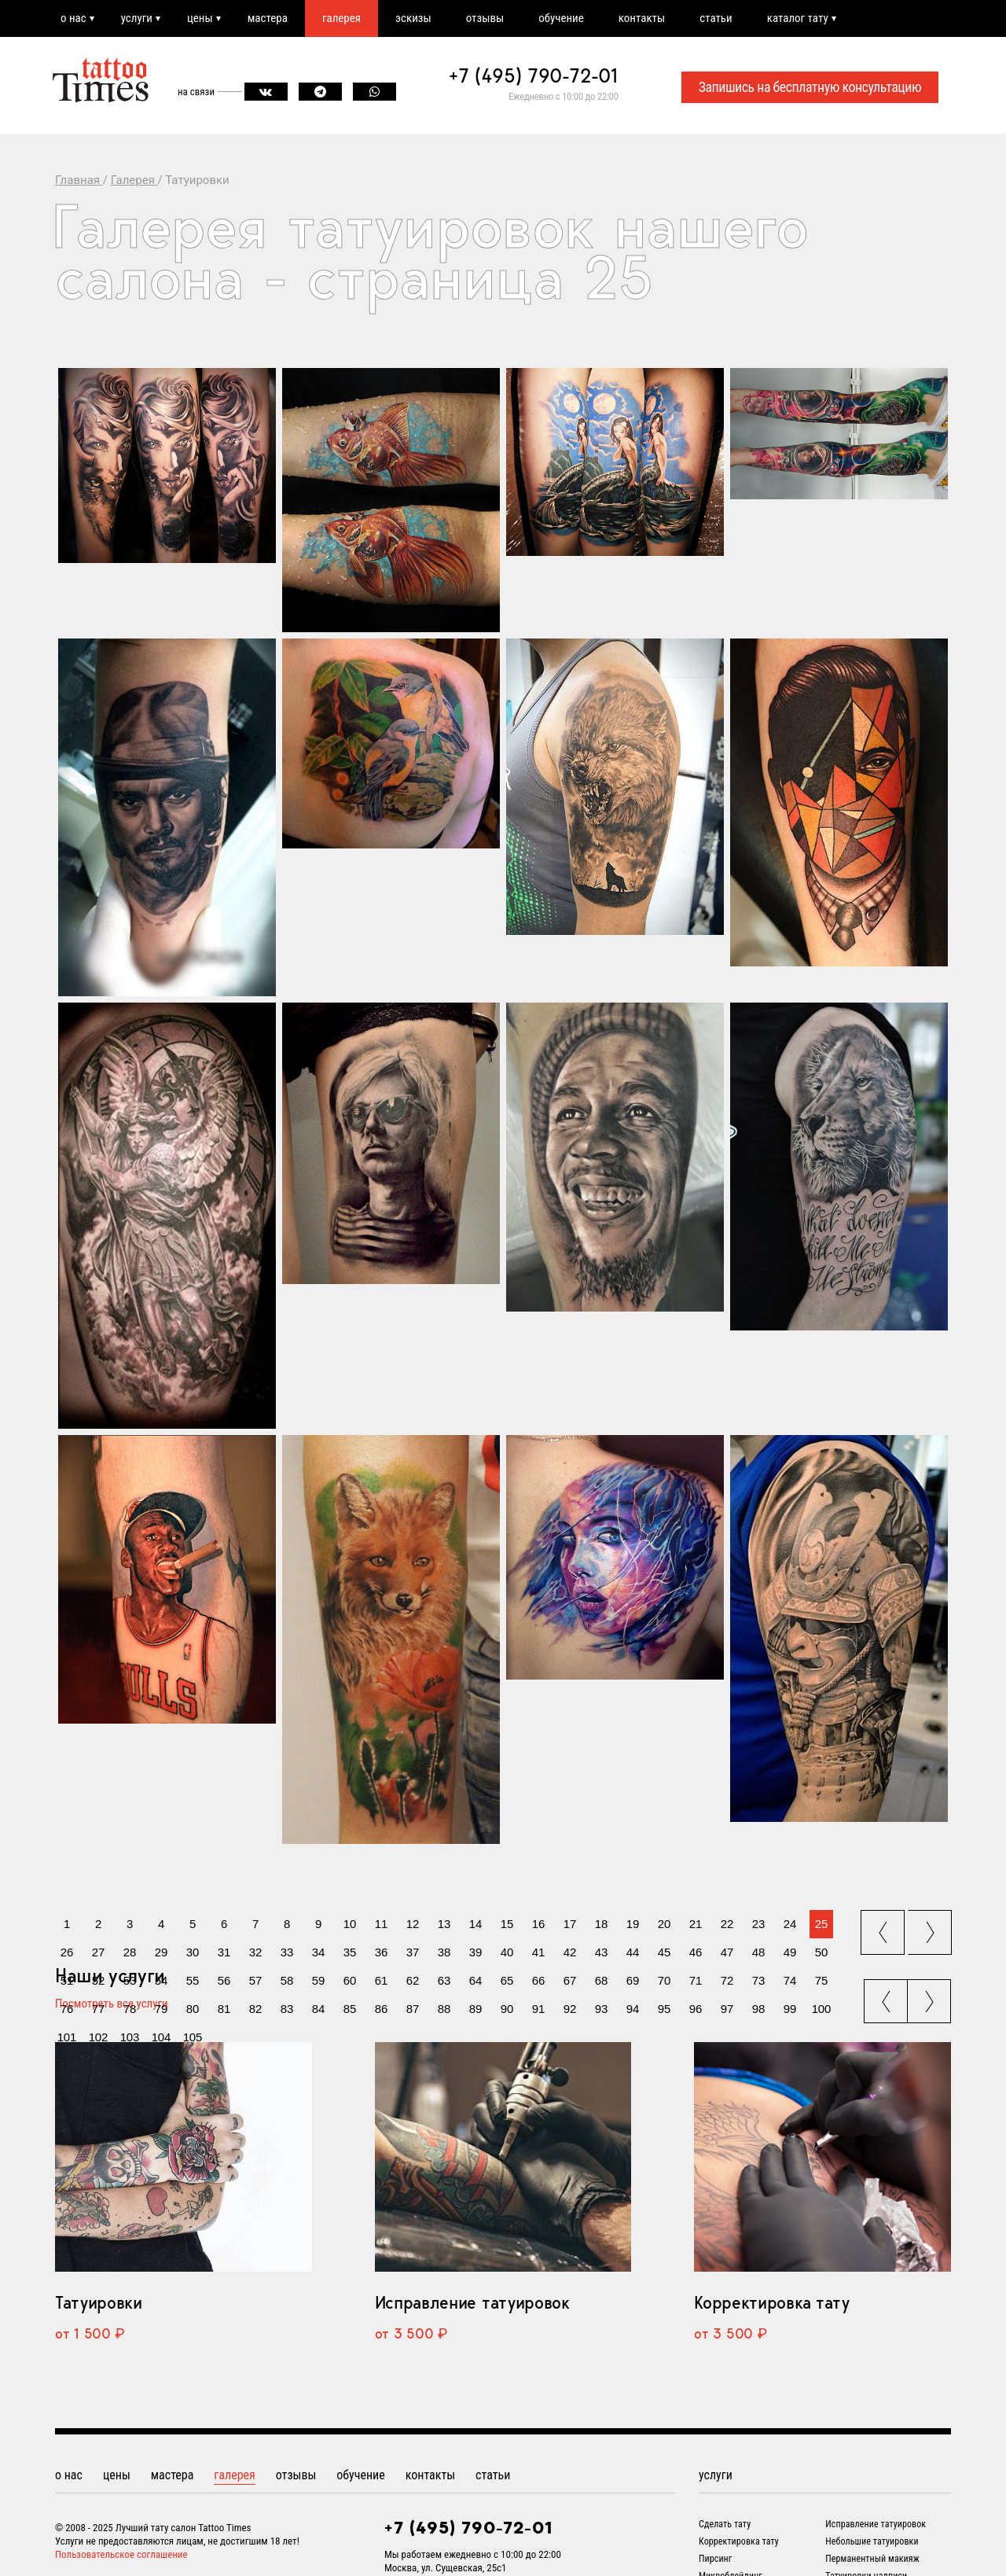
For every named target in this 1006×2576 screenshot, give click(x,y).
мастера (268, 18)
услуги (136, 18)
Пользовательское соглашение (121, 2554)
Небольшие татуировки (871, 2541)
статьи (715, 18)
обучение (561, 18)
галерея (341, 18)
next (932, 1927)
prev (884, 1927)
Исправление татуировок (472, 2302)
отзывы (485, 18)
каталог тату (797, 18)
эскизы (413, 18)
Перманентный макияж (872, 2558)
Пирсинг (715, 2558)
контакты (642, 18)
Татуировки (98, 2302)
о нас (73, 18)
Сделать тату (725, 2524)
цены (200, 18)
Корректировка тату (771, 2302)
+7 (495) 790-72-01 (534, 75)
